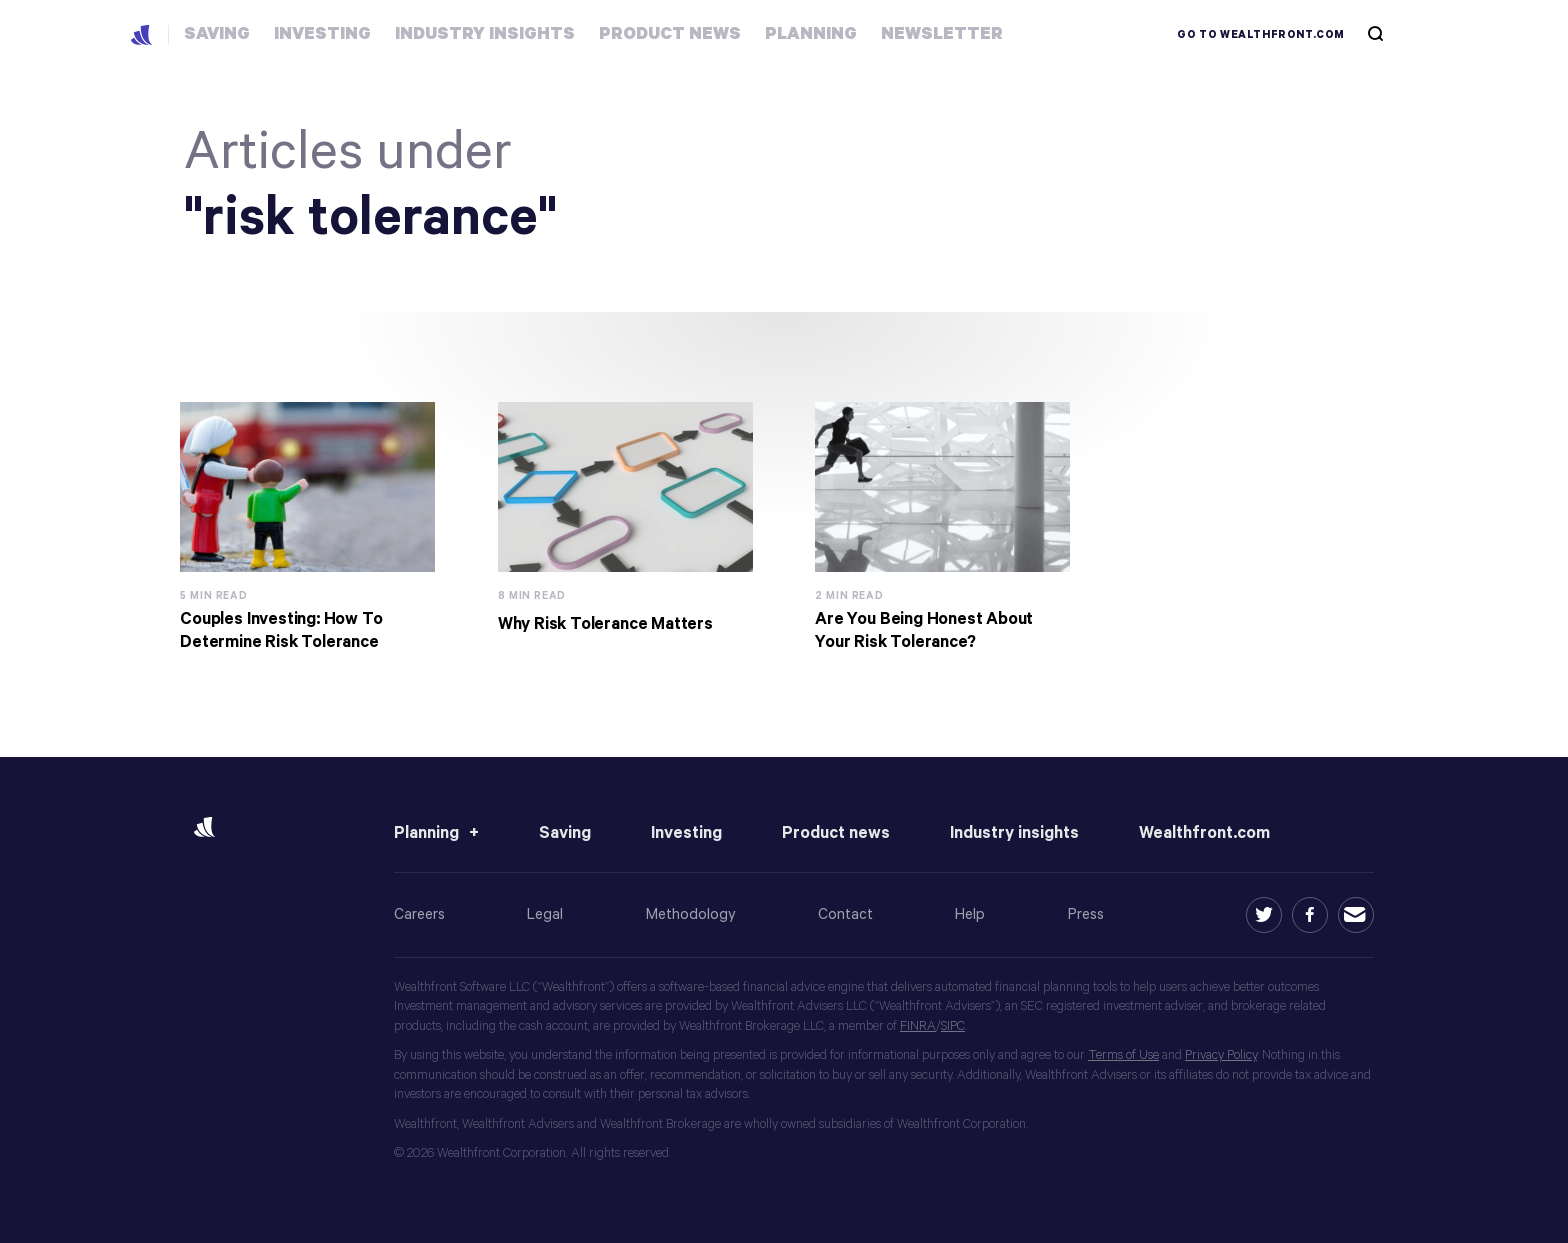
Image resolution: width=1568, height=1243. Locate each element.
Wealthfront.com (1204, 833)
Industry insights (1014, 833)
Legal (545, 914)
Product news (836, 833)
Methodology (691, 914)
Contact (845, 914)
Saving (565, 833)
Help (970, 914)
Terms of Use (1123, 1055)
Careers (419, 914)
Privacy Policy (1221, 1055)
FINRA (918, 1026)
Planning (426, 833)
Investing (686, 833)
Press (1086, 914)
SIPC (953, 1026)
